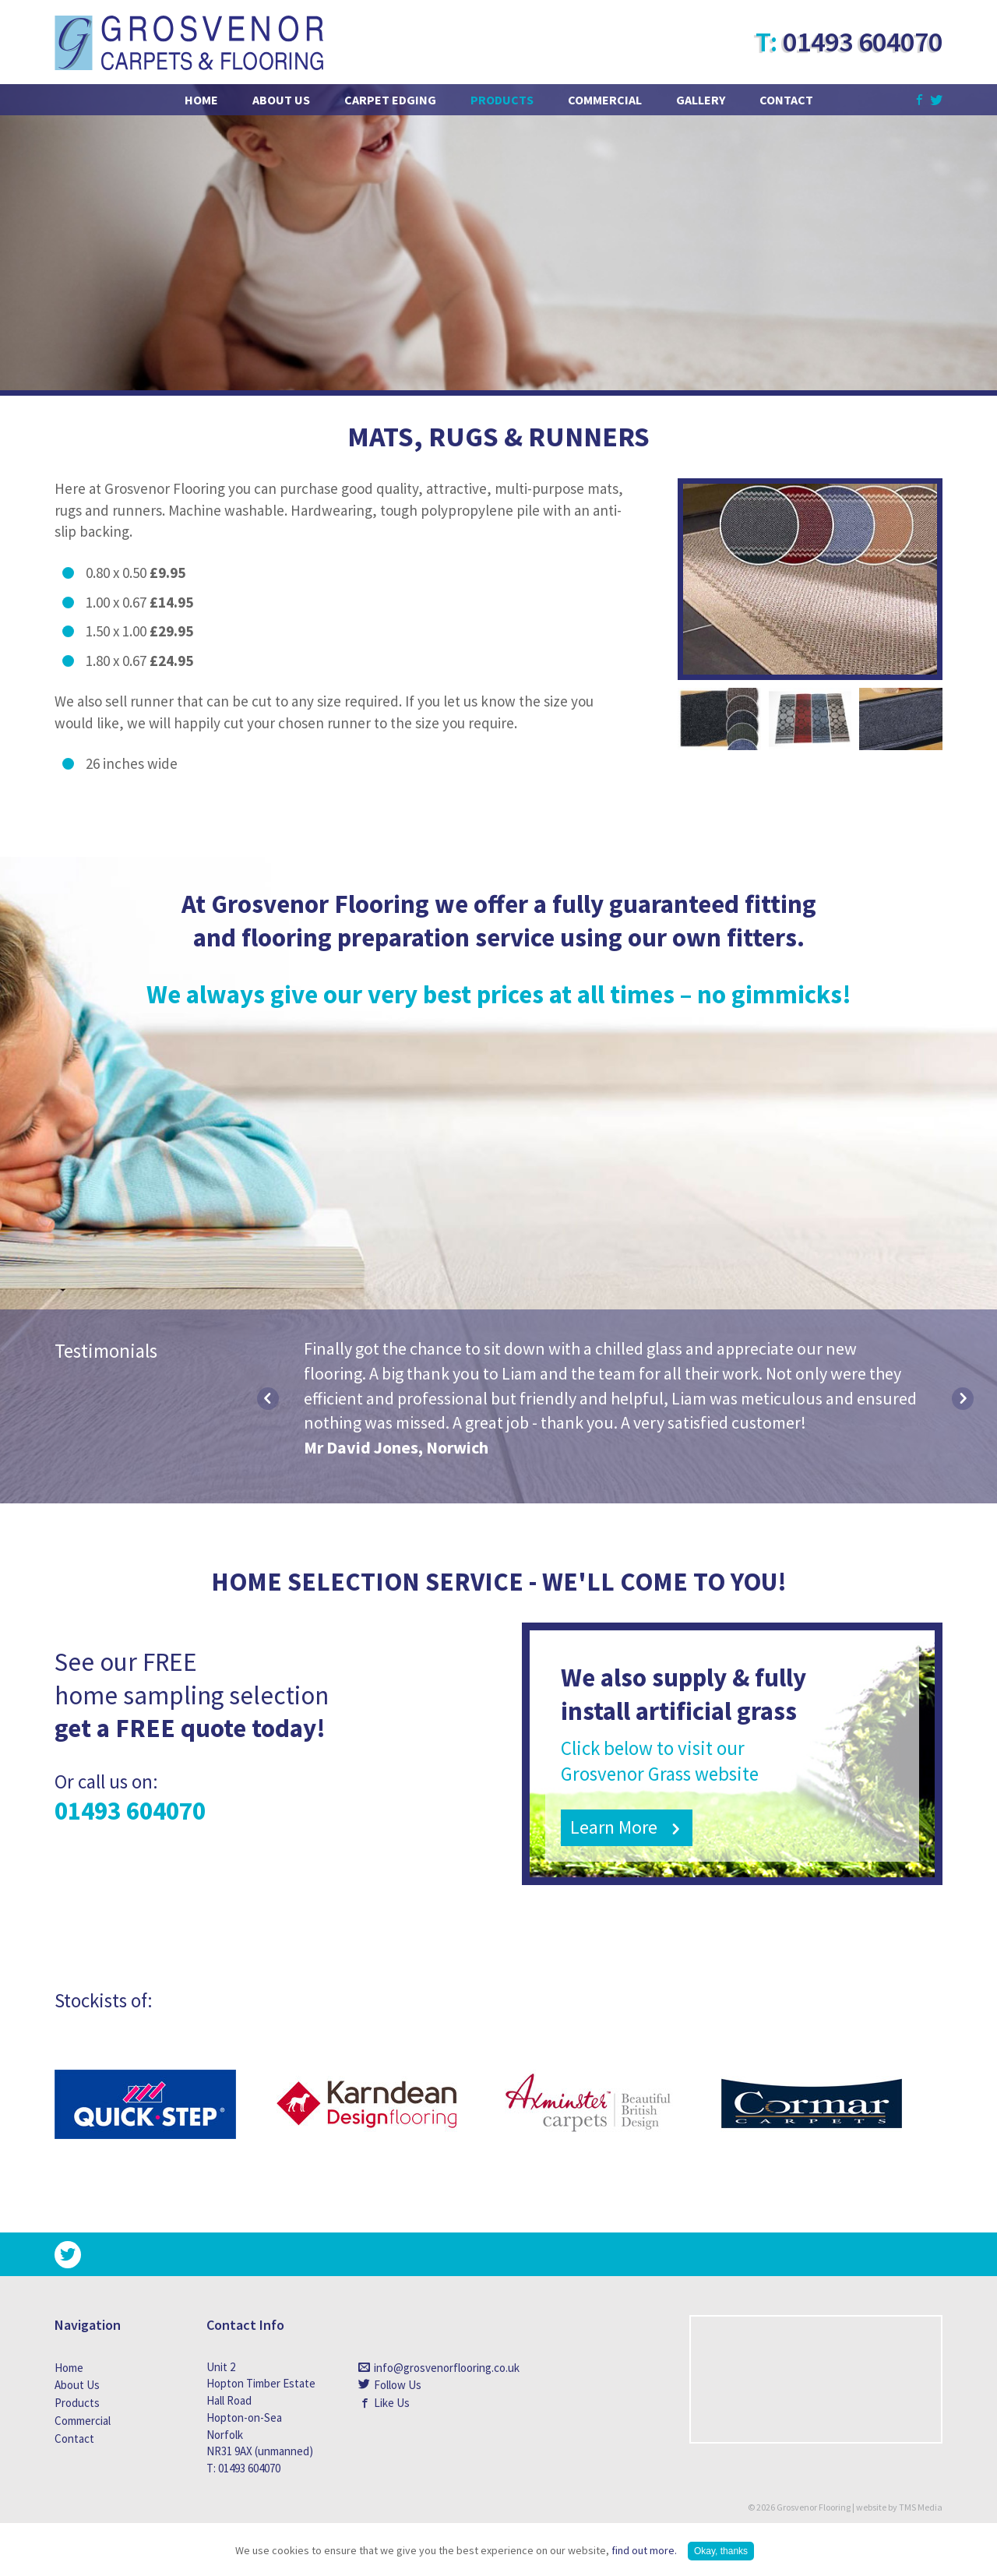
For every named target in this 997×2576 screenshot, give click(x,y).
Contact (786, 99)
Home (201, 99)
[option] (615, 1399)
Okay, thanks (721, 2551)
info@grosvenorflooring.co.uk (430, 2367)
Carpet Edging (390, 99)
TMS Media (920, 2507)
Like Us (392, 2402)
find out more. (644, 2550)
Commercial (605, 99)
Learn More (613, 1827)
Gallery (700, 99)
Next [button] (963, 1398)
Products (502, 99)
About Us (281, 99)
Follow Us (397, 2384)
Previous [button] (268, 1398)
